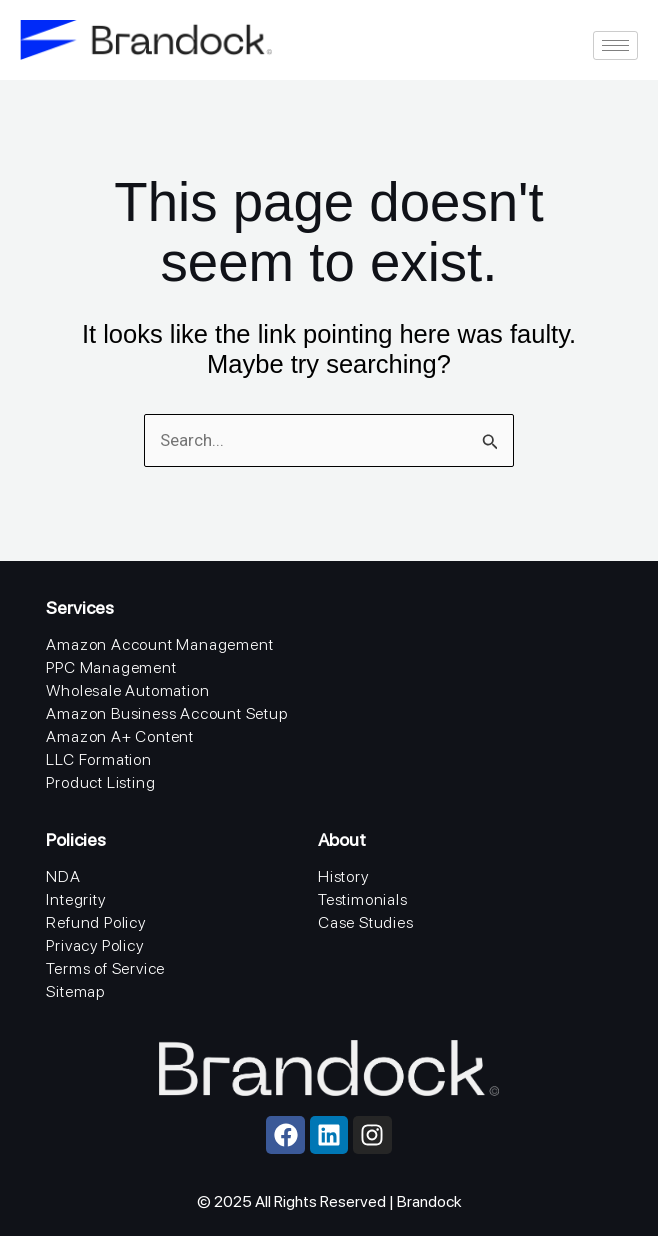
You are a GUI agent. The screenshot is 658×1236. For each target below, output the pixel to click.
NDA (63, 876)
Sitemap (75, 991)
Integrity (75, 899)
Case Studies (366, 922)
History (343, 876)
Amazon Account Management (159, 644)
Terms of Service (105, 968)
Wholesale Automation (127, 690)
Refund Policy (95, 922)
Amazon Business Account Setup (166, 713)
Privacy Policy (94, 945)
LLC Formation (98, 759)
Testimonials (363, 899)
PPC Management (111, 667)
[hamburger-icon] (615, 45)
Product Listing (100, 782)
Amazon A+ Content (120, 736)
